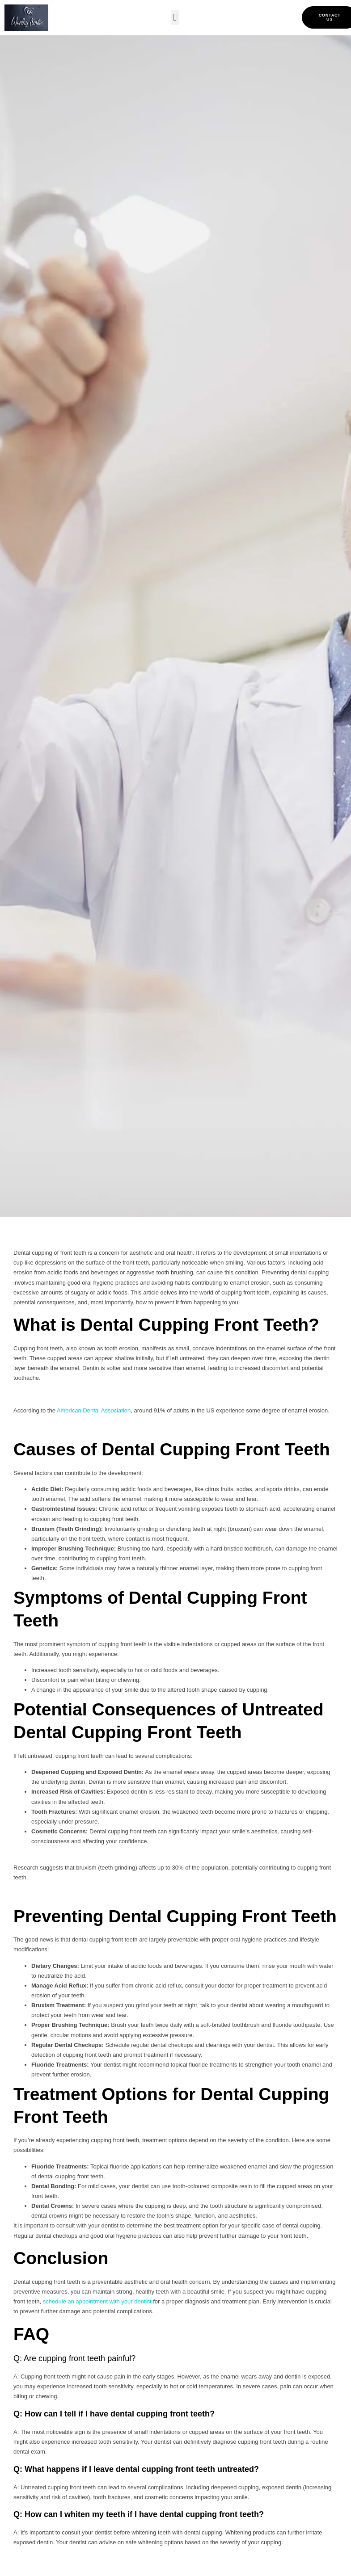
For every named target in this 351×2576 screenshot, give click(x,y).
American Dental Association (94, 1410)
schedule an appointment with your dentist (97, 2301)
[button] (175, 17)
